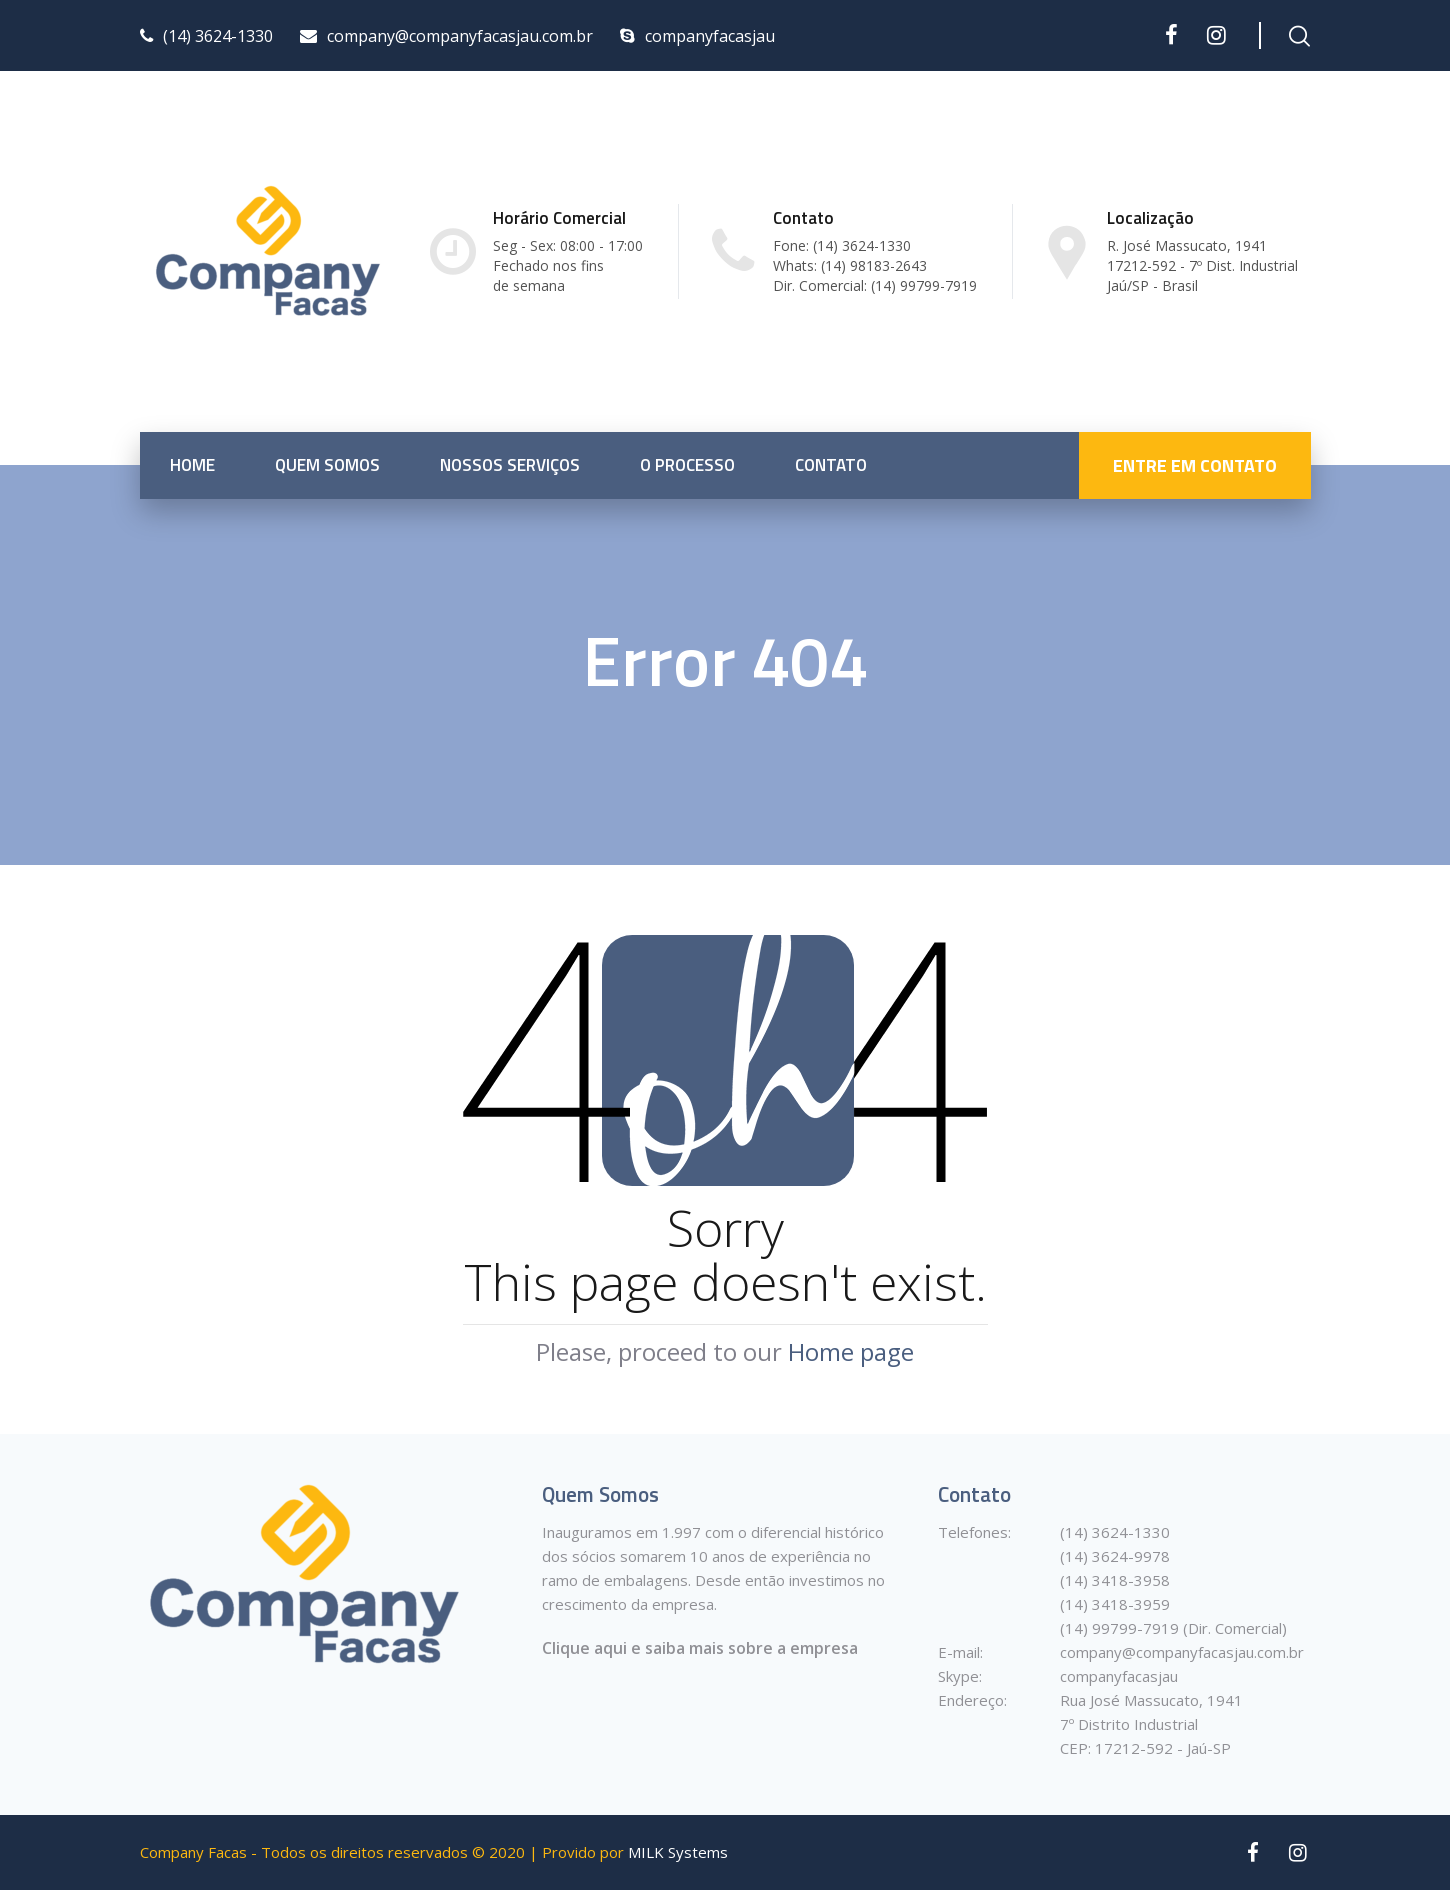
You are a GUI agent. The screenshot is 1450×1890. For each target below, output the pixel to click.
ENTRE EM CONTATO (1195, 465)
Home (192, 465)
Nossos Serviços (510, 465)
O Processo (687, 465)
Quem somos (327, 465)
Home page (851, 1351)
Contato (831, 465)
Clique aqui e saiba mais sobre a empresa (700, 1648)
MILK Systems (678, 1853)
